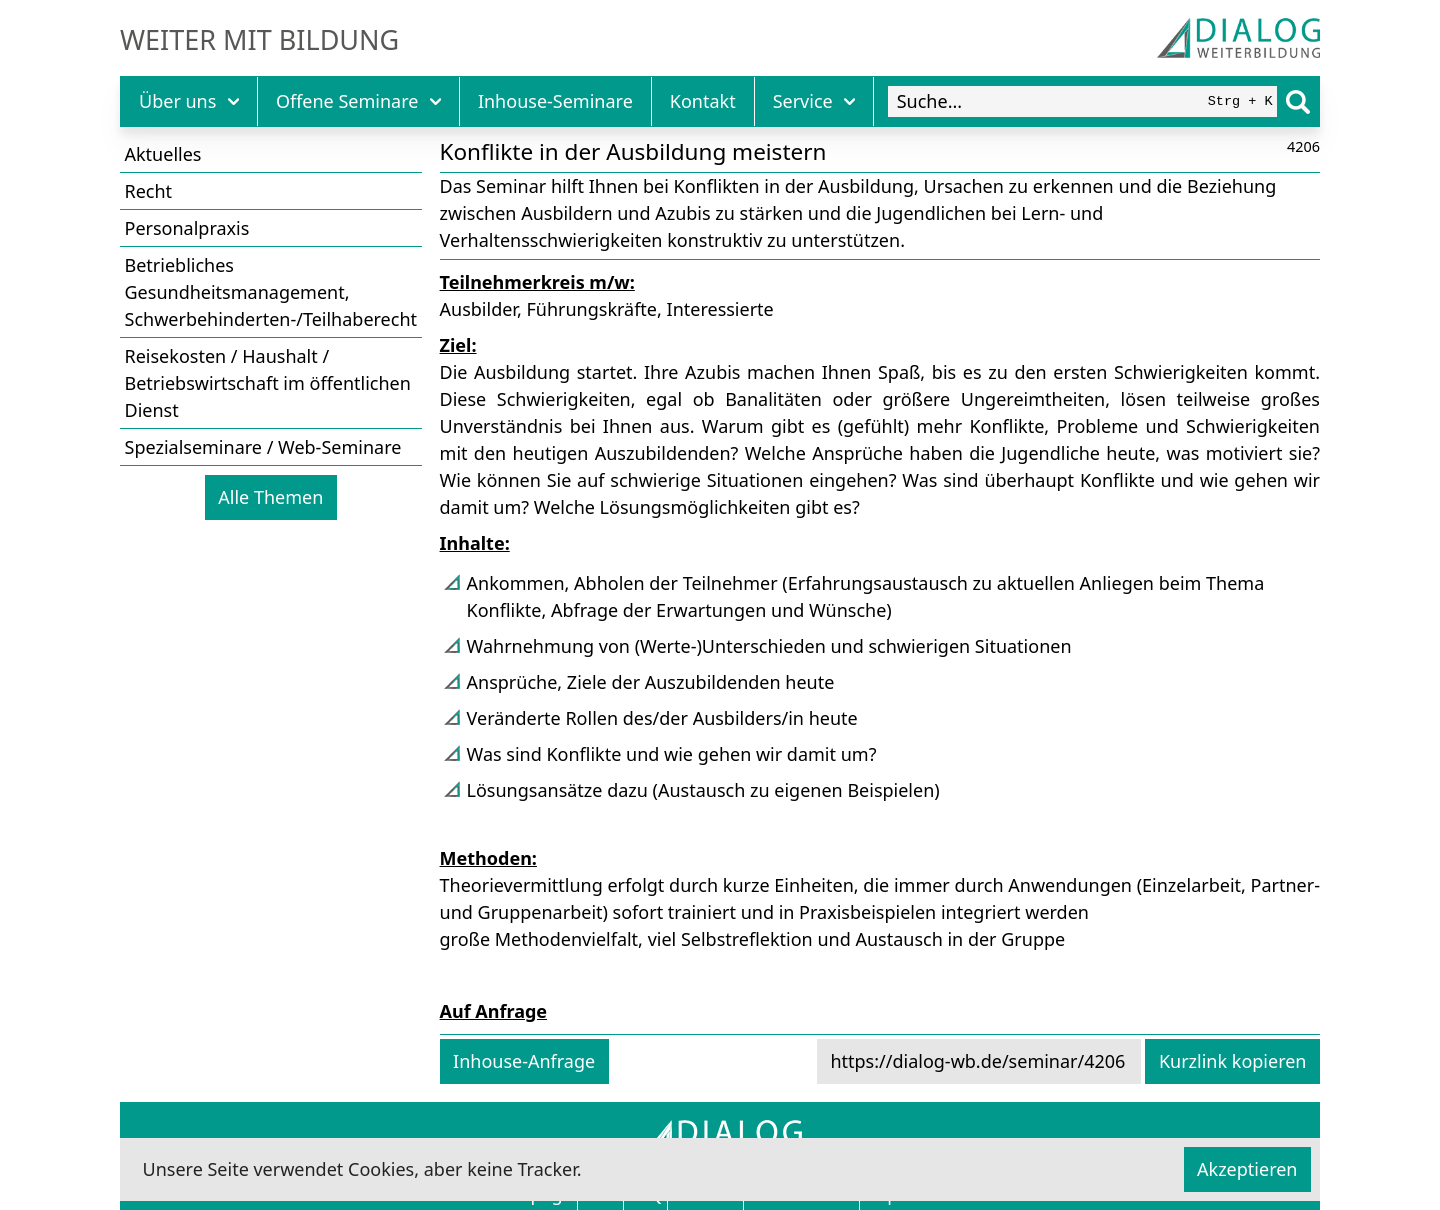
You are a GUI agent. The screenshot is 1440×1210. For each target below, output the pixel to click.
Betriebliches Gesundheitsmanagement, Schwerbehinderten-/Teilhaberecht (271, 292)
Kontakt (703, 101)
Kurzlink (1233, 1061)
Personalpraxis (187, 228)
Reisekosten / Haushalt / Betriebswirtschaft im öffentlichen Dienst (268, 383)
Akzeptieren (1247, 1169)
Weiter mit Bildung (259, 40)
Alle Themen (270, 497)
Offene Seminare (358, 101)
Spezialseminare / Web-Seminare (263, 447)
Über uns (189, 101)
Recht (149, 191)
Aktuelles (163, 154)
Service (814, 101)
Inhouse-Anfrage (524, 1061)
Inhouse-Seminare (555, 101)
